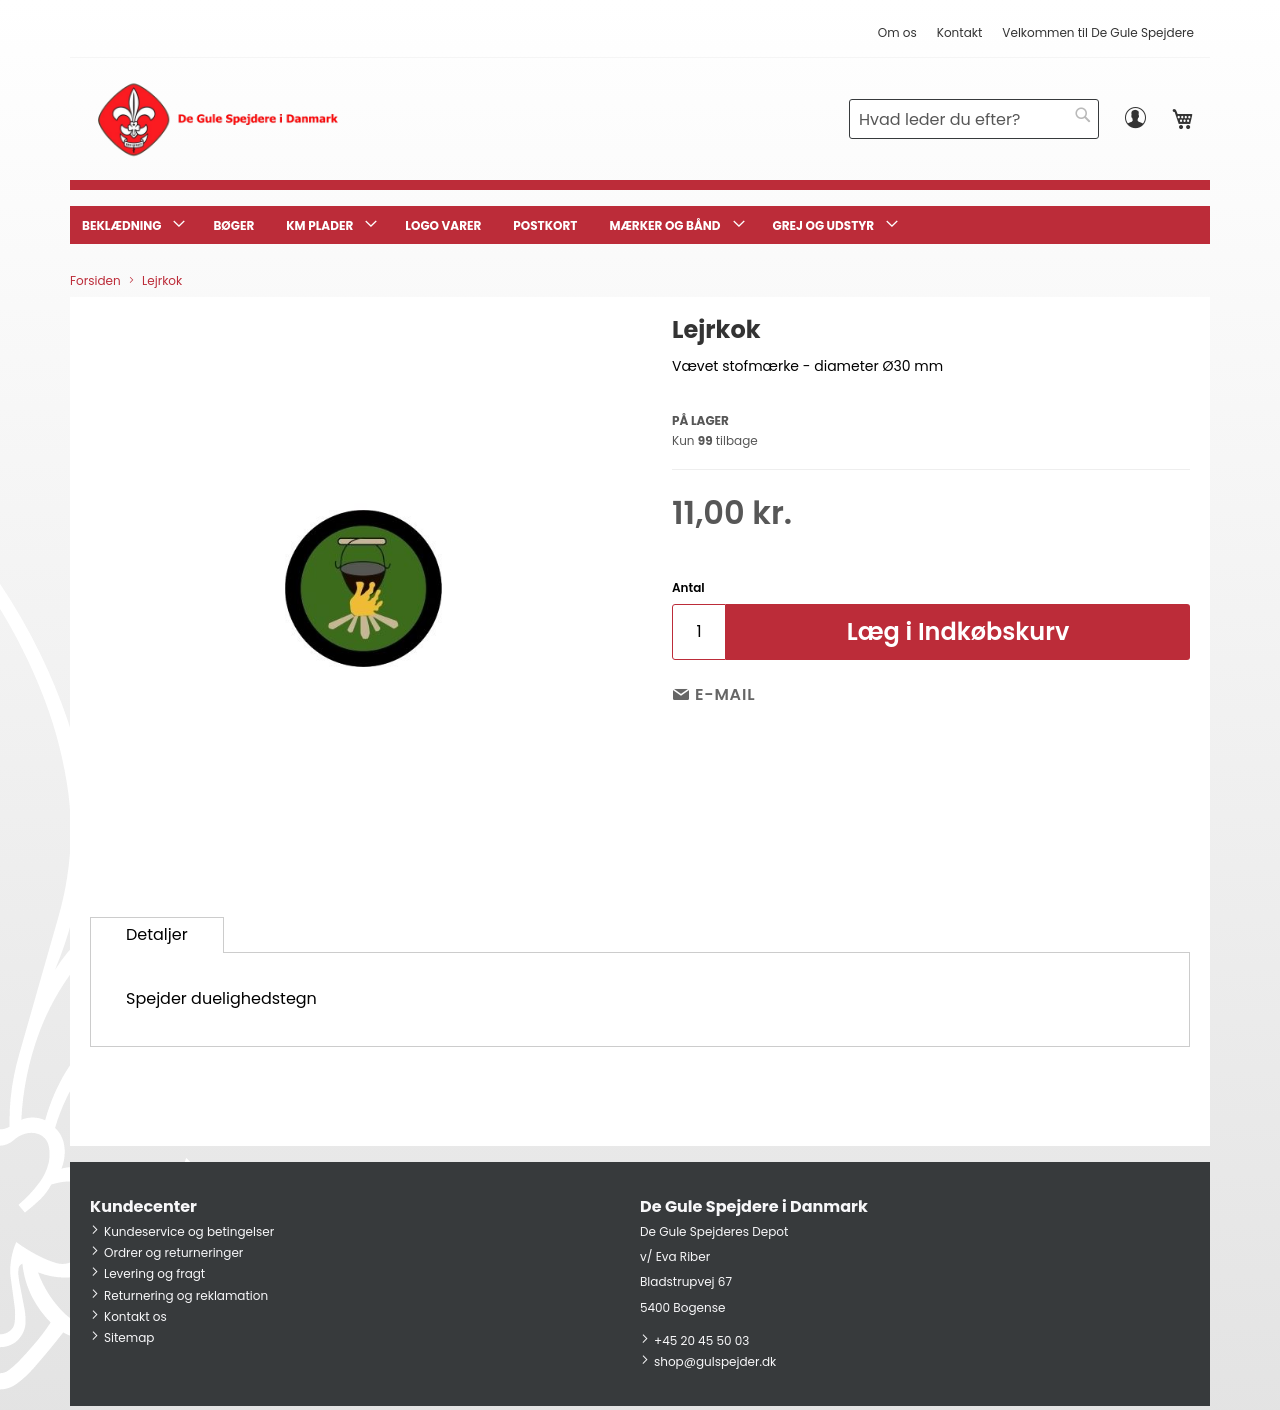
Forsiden (95, 280)
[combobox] (974, 119)
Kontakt (960, 32)
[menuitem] (131, 225)
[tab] (157, 935)
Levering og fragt (154, 1273)
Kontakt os (135, 1316)
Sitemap (129, 1337)
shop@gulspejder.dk (715, 1361)
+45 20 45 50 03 (701, 1340)
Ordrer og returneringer (173, 1252)
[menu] (640, 225)
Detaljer (157, 934)
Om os (897, 32)
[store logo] (217, 119)
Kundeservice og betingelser (189, 1231)
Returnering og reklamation (186, 1295)
